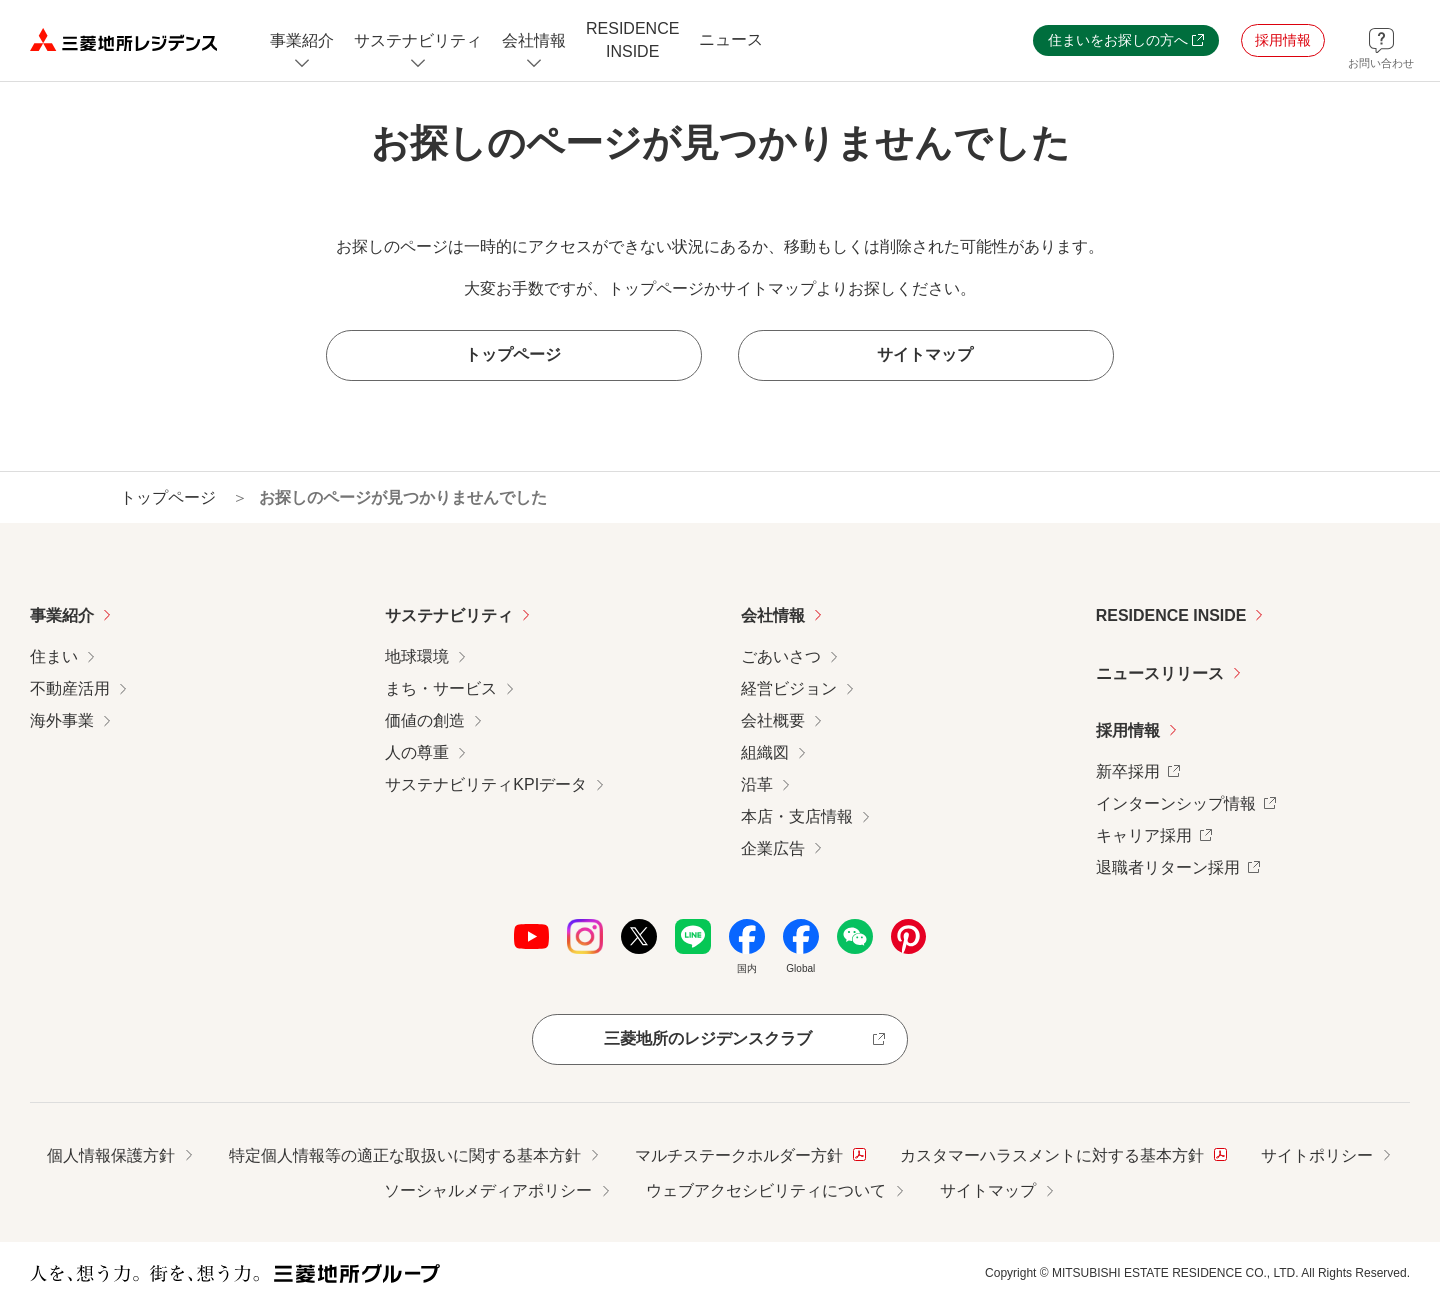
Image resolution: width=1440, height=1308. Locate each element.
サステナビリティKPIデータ (486, 784)
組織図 (765, 752)
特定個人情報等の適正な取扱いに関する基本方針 (405, 1155)
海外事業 (62, 720)
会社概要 (773, 720)
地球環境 (417, 656)
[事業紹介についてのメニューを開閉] (302, 40)
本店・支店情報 (797, 816)
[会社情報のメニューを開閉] (534, 40)
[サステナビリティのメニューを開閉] (418, 40)
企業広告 (773, 848)
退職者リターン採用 (1178, 865)
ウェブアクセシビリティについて (766, 1191)
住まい (54, 656)
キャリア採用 (1154, 833)
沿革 (757, 784)
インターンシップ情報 (1186, 801)
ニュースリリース (1160, 673)
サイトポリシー (1317, 1155)
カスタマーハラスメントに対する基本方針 (1063, 1153)
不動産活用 (70, 688)
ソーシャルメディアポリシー (488, 1191)
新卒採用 (1138, 769)
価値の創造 (425, 720)
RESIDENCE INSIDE (1171, 615)
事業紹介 (62, 615)
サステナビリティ (449, 615)
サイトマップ (988, 1191)
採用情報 (1128, 731)
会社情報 (773, 615)
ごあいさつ (781, 656)
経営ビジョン (789, 688)
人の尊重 (417, 752)
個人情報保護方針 (111, 1155)
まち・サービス (441, 688)
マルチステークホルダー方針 (750, 1153)
